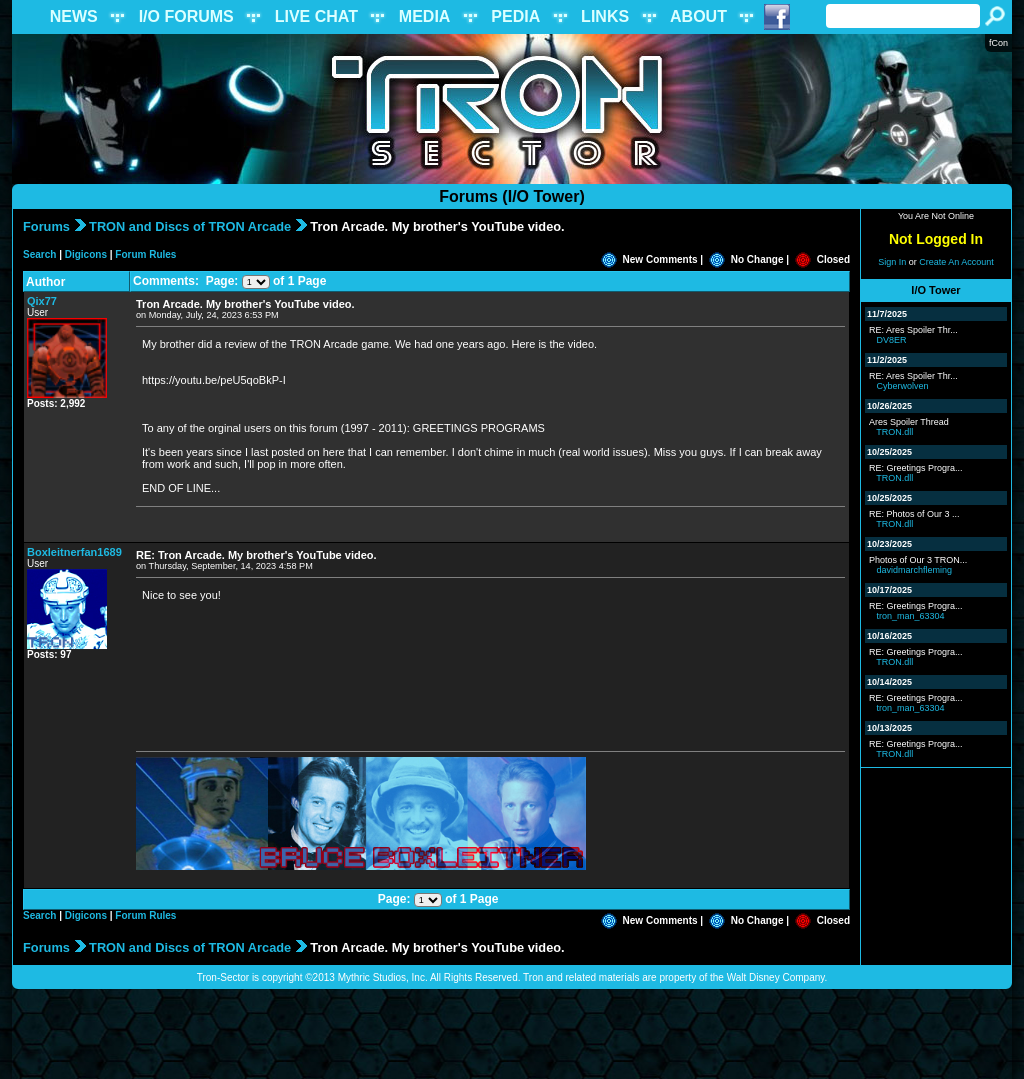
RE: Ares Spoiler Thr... (913, 330)
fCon (998, 43)
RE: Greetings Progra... (916, 468)
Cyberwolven (903, 386)
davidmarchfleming (915, 570)
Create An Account (956, 262)
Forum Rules (145, 254)
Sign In (892, 262)
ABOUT (698, 16)
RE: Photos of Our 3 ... (914, 514)
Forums (46, 226)
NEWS (74, 16)
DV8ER (892, 340)
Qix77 (42, 301)
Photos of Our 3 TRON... (918, 560)
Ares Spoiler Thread (909, 422)
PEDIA (515, 16)
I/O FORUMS (186, 16)
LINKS (605, 16)
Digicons (86, 254)
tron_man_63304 (911, 616)
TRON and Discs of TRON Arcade (190, 226)
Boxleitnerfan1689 (74, 552)
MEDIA (425, 16)
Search (39, 254)
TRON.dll (894, 432)
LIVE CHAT (316, 16)
